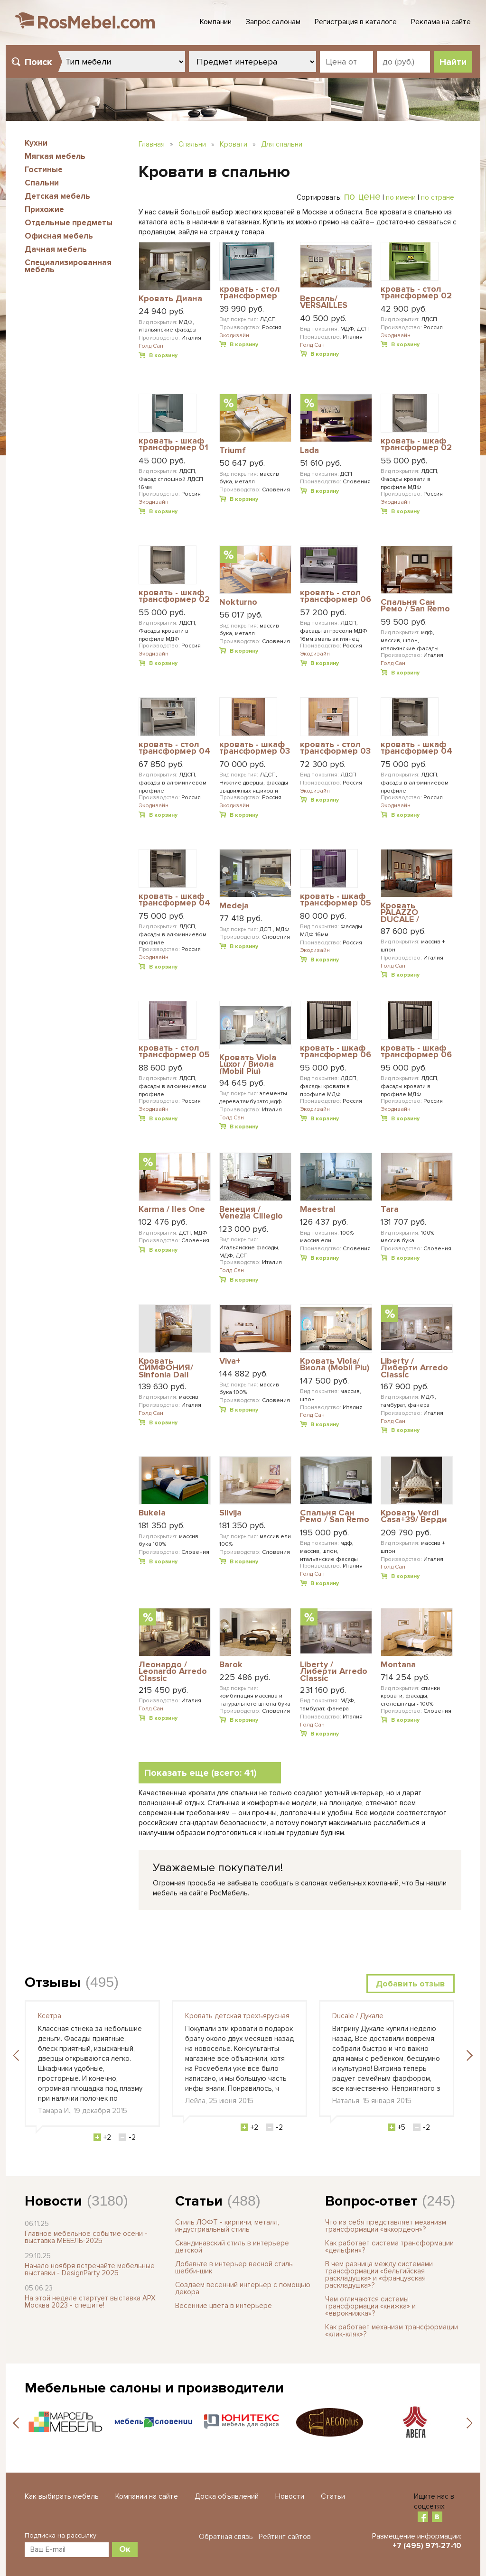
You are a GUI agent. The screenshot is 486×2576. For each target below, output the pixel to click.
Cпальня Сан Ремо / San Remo (415, 606)
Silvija (230, 1513)
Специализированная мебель (68, 266)
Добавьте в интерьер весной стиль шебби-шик (234, 2267)
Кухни (36, 143)
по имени (401, 197)
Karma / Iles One (172, 1209)
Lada (309, 450)
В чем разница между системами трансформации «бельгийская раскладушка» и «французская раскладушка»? (379, 2275)
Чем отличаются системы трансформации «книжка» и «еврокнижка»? (370, 2306)
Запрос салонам (273, 22)
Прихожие (44, 209)
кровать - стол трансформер (249, 293)
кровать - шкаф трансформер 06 (335, 1051)
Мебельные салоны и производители (154, 2388)
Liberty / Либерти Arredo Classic (414, 1367)
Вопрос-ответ (371, 2201)
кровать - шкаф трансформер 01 (173, 444)
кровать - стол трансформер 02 (416, 293)
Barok (231, 1665)
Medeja (234, 906)
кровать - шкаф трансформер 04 (416, 748)
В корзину (163, 355)
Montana (398, 1665)
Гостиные (44, 170)
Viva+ (230, 1361)
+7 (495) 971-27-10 (427, 2545)
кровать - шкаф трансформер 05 (335, 900)
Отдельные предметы (68, 223)
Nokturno (238, 602)
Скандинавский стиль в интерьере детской (232, 2246)
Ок (125, 2549)
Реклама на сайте (441, 22)
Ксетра (49, 2016)
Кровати (233, 144)
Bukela (152, 1513)
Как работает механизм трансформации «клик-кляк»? (391, 2330)
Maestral (318, 1209)
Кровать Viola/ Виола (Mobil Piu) (334, 1364)
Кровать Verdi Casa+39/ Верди (414, 1516)
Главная (152, 144)
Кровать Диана (170, 299)
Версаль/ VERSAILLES (323, 302)
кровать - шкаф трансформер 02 (416, 444)
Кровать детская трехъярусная (237, 2016)
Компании (216, 22)
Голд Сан (151, 346)
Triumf (232, 450)
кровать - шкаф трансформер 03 (254, 748)
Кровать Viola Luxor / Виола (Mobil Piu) (247, 1064)
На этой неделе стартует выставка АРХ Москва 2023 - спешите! (90, 2301)
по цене (362, 196)
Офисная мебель (59, 236)
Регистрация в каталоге (356, 22)
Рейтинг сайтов (285, 2536)
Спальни (42, 183)
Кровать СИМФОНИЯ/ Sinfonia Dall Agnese (166, 1367)
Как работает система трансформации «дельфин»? (389, 2246)
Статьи (199, 2201)
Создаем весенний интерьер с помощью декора (242, 2288)
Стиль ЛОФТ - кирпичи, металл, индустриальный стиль (227, 2226)
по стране (437, 197)
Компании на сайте (146, 2496)
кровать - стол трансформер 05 (174, 1051)
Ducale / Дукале (357, 2016)
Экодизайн (234, 335)
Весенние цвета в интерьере (223, 2305)
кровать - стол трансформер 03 (335, 748)
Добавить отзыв (410, 1983)
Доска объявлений (227, 2496)
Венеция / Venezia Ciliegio (251, 1213)
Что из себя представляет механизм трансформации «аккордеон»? (385, 2226)
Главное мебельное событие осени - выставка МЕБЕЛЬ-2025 (86, 2237)
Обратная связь (226, 2536)
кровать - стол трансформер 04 (174, 748)
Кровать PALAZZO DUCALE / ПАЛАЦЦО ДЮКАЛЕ (403, 912)
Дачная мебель (56, 249)
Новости (53, 2201)
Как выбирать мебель (62, 2496)
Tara (390, 1209)
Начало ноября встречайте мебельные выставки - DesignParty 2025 (90, 2269)
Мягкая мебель (55, 156)
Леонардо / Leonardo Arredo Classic (173, 1671)
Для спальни (281, 144)
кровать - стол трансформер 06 (335, 596)
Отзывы (53, 1982)
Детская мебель (57, 196)
